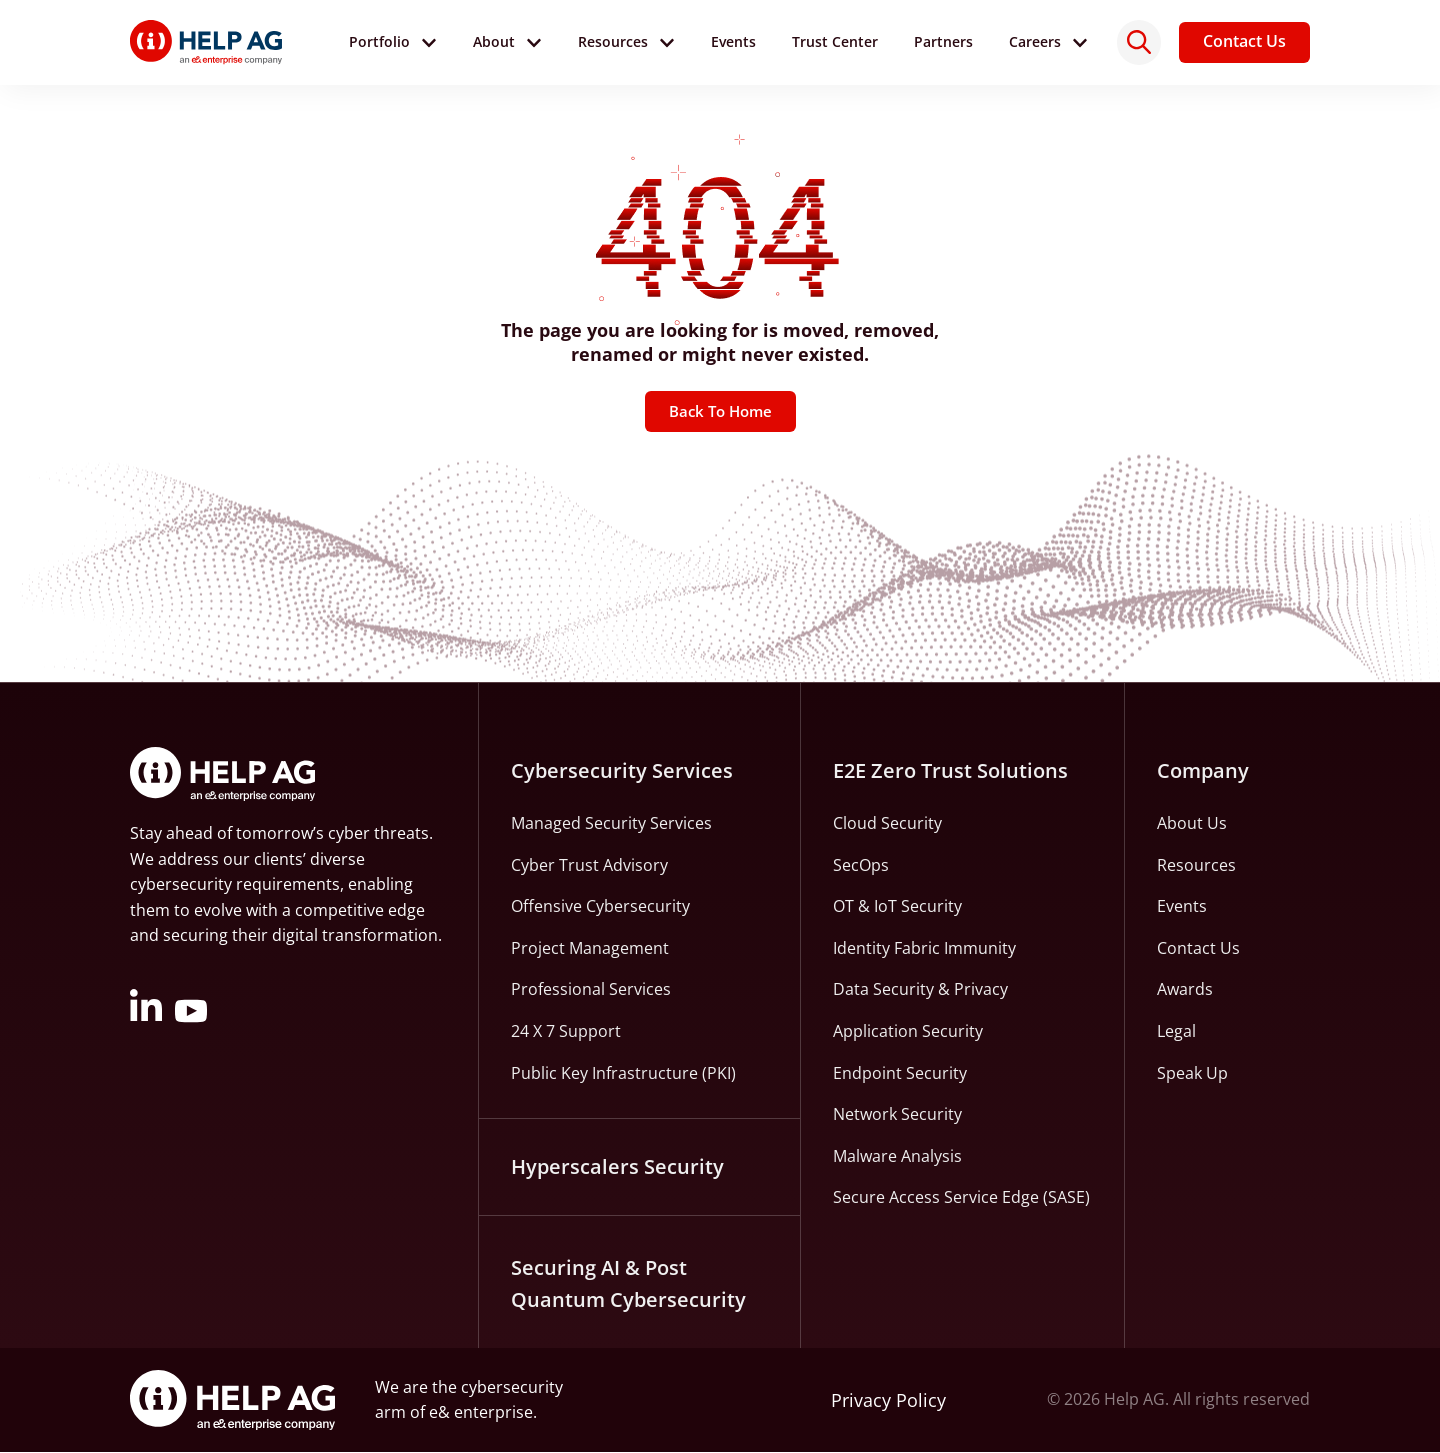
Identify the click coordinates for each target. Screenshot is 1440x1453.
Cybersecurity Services (622, 771)
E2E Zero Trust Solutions (950, 771)
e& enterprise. (483, 1413)
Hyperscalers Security (617, 1167)
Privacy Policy (888, 1401)
